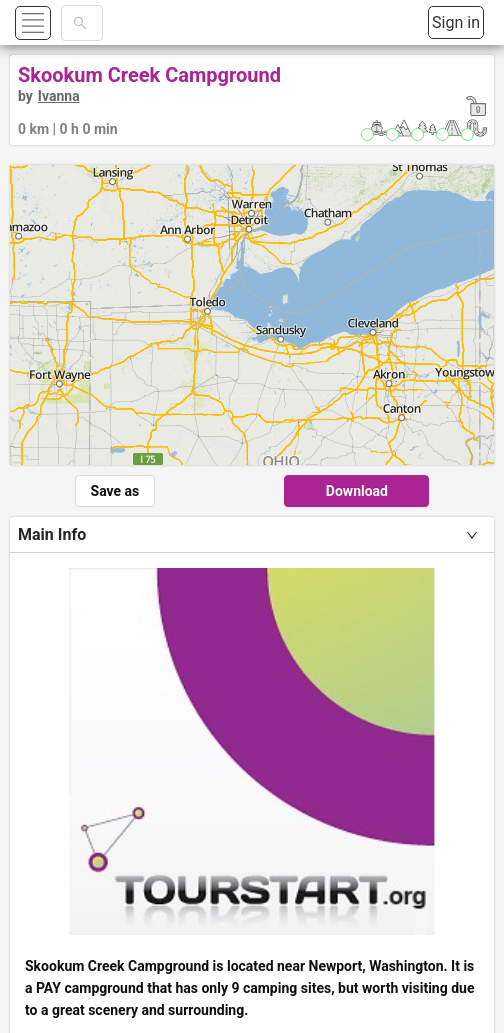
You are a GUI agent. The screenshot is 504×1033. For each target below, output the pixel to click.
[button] (56, 22)
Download (357, 491)
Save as (115, 491)
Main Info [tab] (52, 534)
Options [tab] (46, 737)
